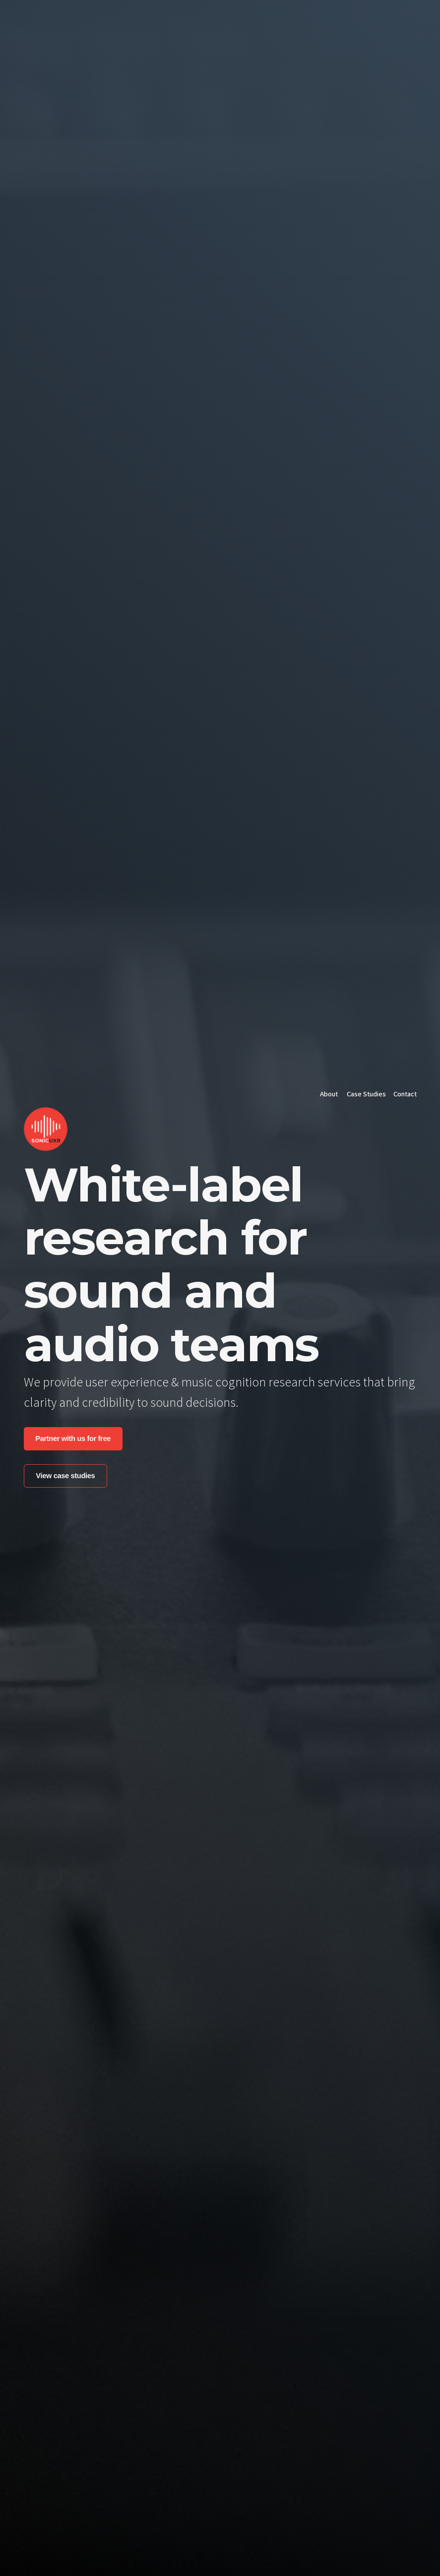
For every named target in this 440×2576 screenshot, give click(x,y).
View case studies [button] (65, 1476)
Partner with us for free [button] (73, 1438)
